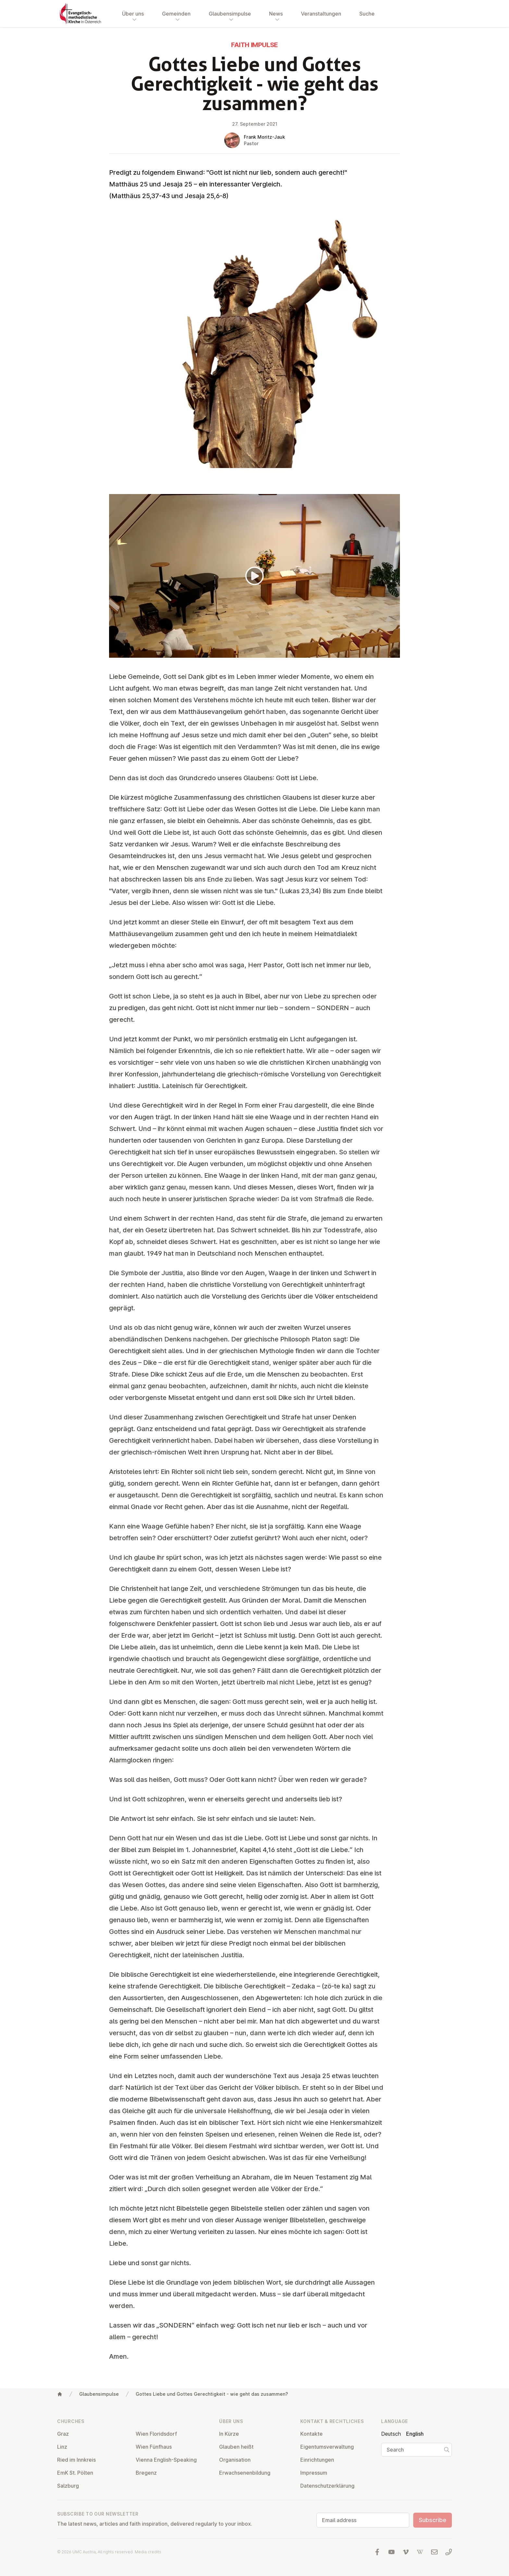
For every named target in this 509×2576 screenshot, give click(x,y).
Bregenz (146, 2472)
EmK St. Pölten (75, 2472)
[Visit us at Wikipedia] (420, 2552)
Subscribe (432, 2520)
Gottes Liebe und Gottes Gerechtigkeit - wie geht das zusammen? (212, 2394)
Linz (62, 2446)
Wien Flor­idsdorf (156, 2433)
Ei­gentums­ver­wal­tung (327, 2446)
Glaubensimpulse (99, 2394)
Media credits (148, 2551)
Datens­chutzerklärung (327, 2485)
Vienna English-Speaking (166, 2459)
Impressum (313, 2472)
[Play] (254, 576)
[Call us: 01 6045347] (448, 2552)
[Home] (59, 2394)
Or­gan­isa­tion (235, 2459)
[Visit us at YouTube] (391, 2552)
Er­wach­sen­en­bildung (244, 2472)
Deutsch (391, 2433)
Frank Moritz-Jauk (264, 137)
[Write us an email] (434, 2552)
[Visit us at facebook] (377, 2552)
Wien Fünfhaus (154, 2446)
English (415, 2433)
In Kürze (229, 2433)
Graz (63, 2433)
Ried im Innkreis (76, 2459)
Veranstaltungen (321, 13)
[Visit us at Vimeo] (406, 2552)
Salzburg (68, 2485)
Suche (367, 13)
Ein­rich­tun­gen (317, 2459)
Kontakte (311, 2433)
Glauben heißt (236, 2446)
